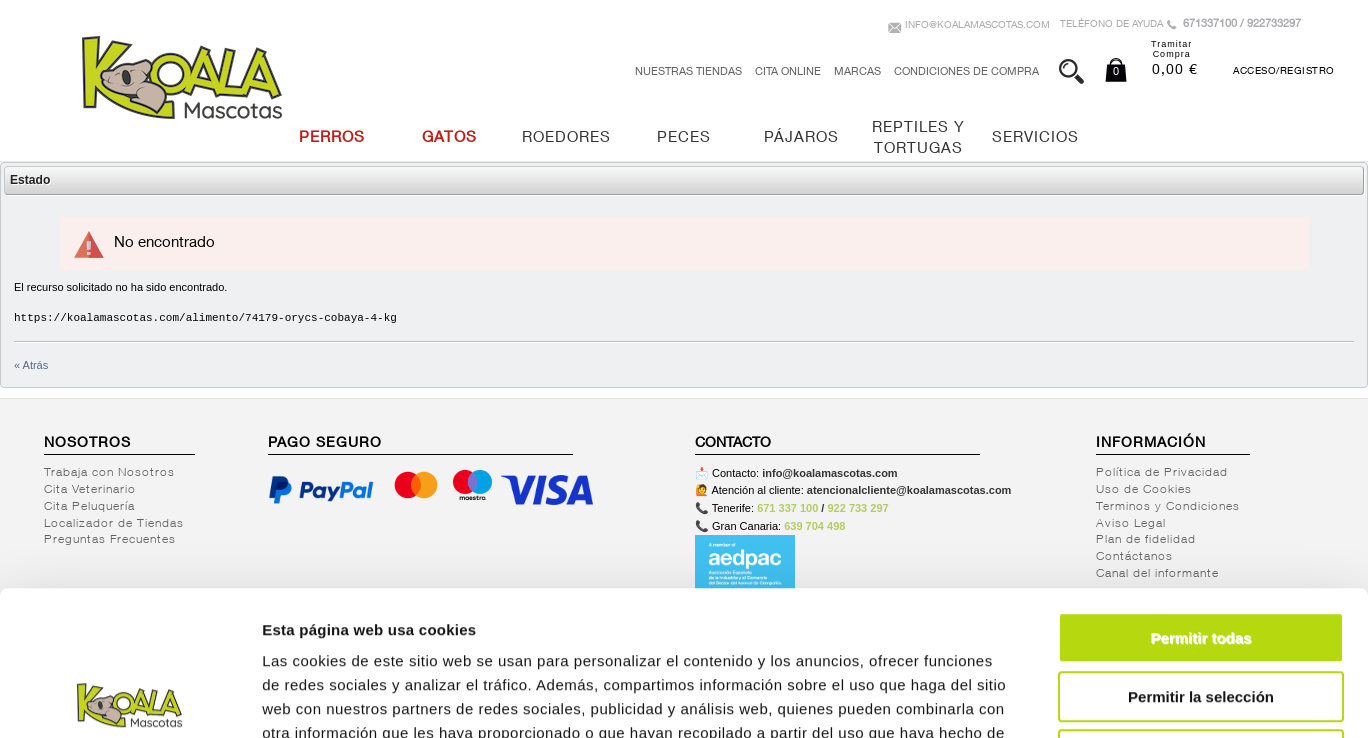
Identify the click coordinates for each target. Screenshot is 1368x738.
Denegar (1201, 610)
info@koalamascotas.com (977, 26)
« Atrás (31, 365)
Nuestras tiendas (688, 72)
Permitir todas (1201, 493)
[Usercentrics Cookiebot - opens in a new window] (129, 699)
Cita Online (788, 72)
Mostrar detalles (1082, 698)
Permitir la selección (1201, 552)
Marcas (857, 72)
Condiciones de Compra (966, 72)
